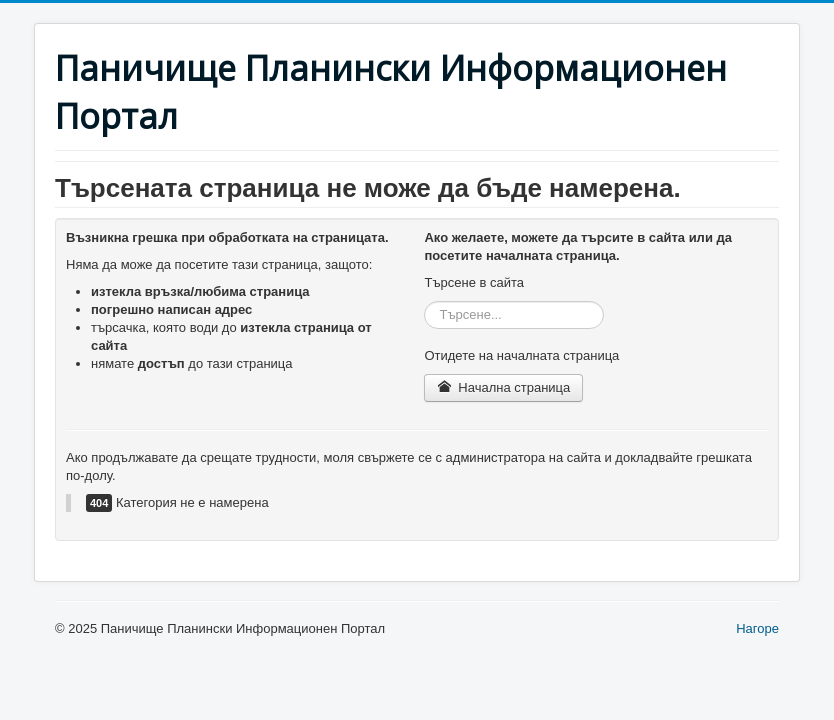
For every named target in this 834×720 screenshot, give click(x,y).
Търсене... (424, 301)
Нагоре (757, 628)
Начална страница (503, 387)
